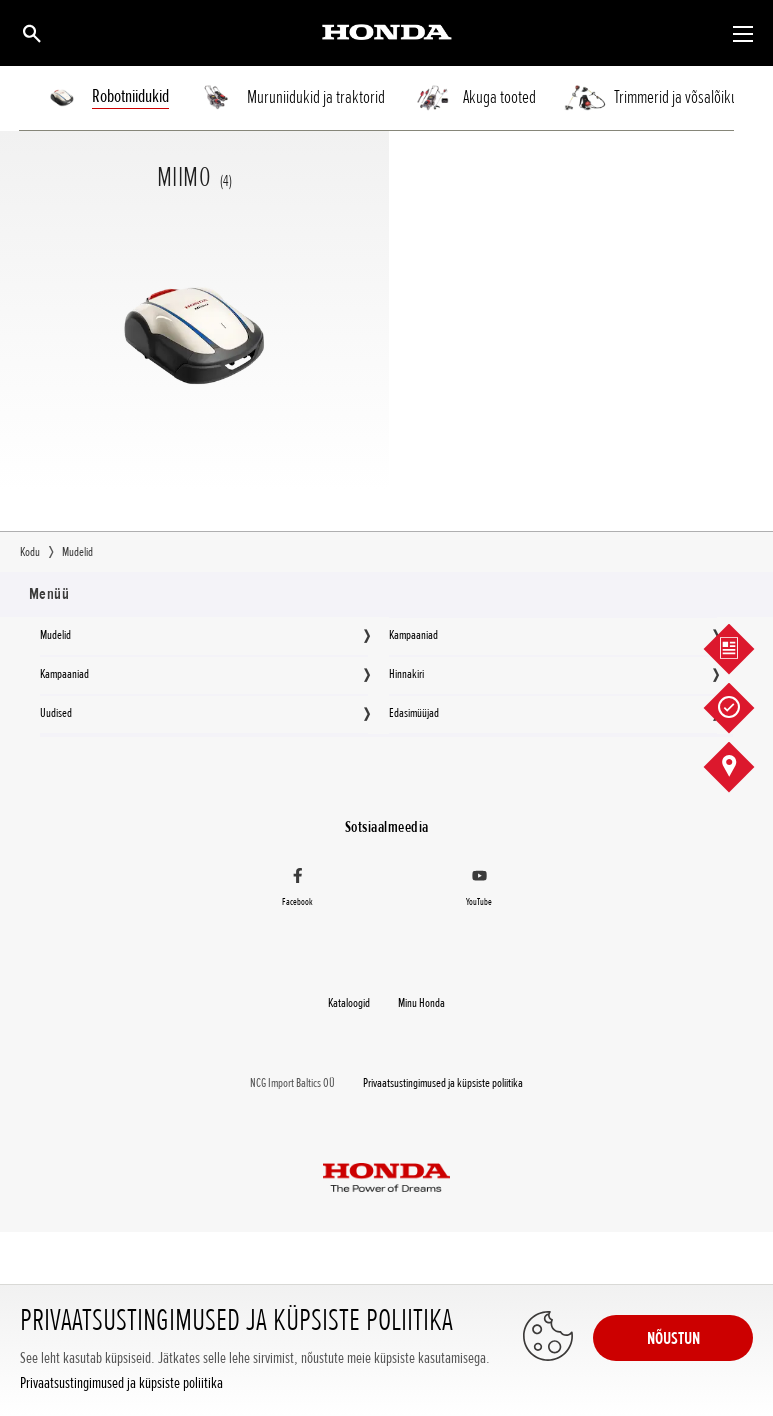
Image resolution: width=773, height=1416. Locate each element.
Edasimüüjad (414, 713)
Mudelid (55, 635)
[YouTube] (480, 890)
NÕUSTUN (673, 1338)
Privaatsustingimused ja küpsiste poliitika (121, 1383)
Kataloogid (349, 1003)
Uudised (56, 713)
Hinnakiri (406, 674)
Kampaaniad (413, 635)
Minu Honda (421, 1003)
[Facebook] (298, 890)
